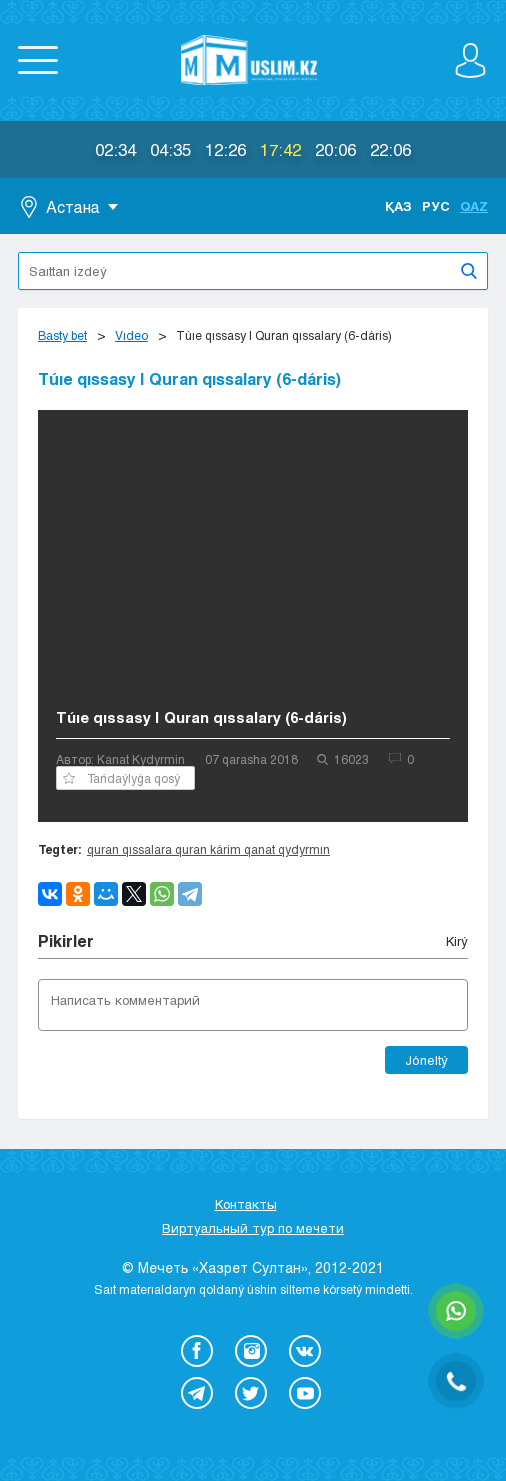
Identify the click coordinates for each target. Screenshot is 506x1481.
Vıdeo (131, 335)
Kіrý (457, 941)
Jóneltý (426, 1060)
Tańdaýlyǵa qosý (121, 778)
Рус (436, 206)
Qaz (474, 206)
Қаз (398, 206)
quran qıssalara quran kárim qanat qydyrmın (208, 849)
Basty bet (62, 335)
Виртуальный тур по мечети (253, 1228)
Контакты (246, 1204)
